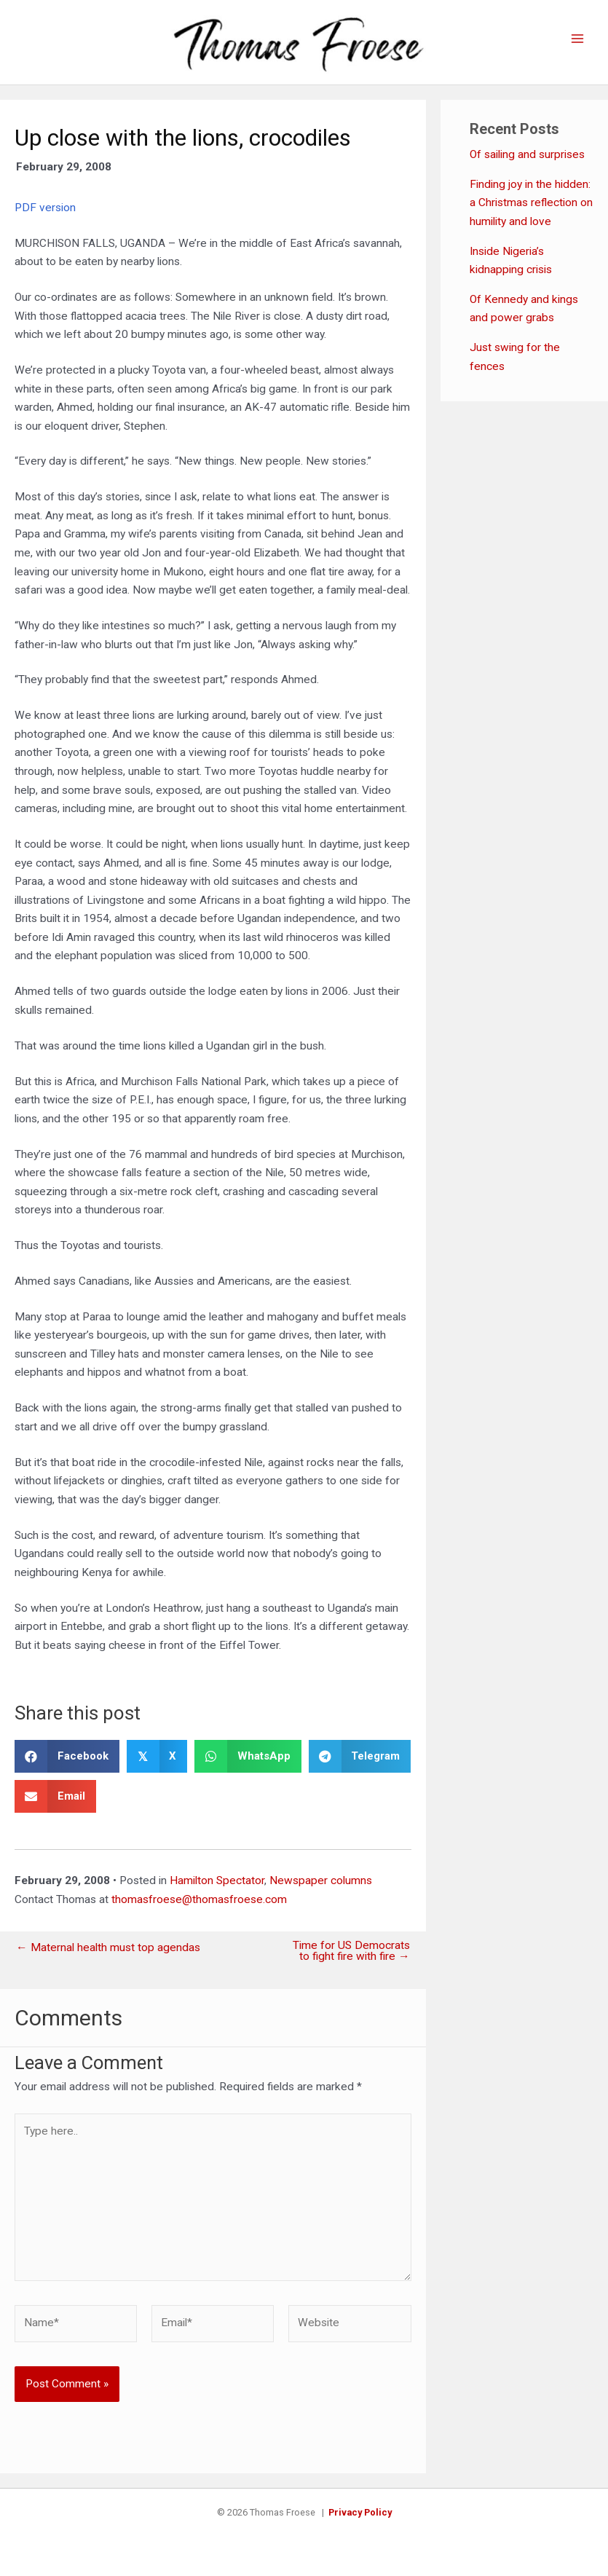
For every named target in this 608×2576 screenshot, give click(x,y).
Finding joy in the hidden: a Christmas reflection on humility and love (531, 203)
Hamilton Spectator (217, 1880)
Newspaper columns (320, 1880)
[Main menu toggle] (577, 39)
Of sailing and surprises (527, 154)
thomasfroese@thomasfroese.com (199, 1899)
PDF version (45, 207)
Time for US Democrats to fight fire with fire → (351, 1951)
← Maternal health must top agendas (108, 1948)
